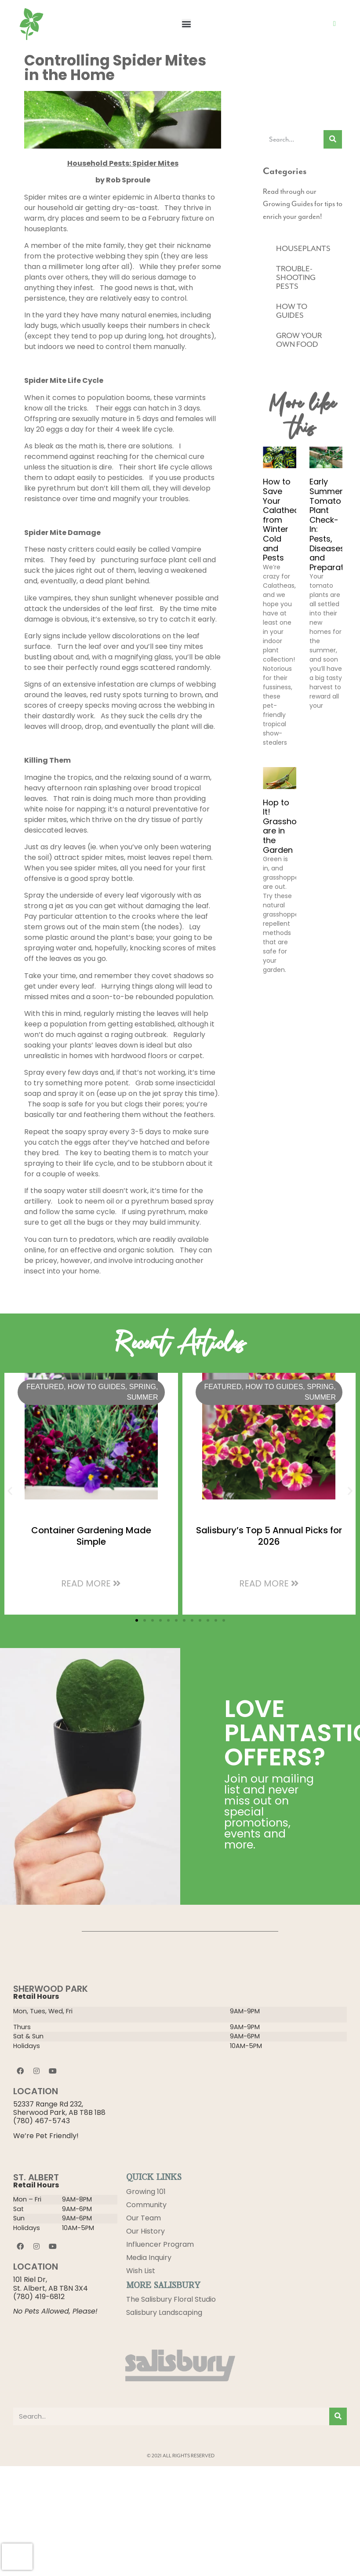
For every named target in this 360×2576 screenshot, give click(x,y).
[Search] (333, 139)
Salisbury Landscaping (164, 2313)
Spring (142, 1386)
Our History (145, 2231)
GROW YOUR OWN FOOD (299, 340)
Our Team (143, 2218)
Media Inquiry (148, 2257)
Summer (142, 1397)
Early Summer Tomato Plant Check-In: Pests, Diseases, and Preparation (332, 524)
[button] (186, 24)
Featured (45, 1386)
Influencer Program (160, 2244)
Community (146, 2205)
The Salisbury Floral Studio (171, 2300)
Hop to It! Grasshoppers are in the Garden (291, 826)
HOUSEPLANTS (303, 248)
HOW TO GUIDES (291, 311)
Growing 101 (146, 2192)
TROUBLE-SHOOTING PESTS (296, 277)
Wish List (140, 2271)
